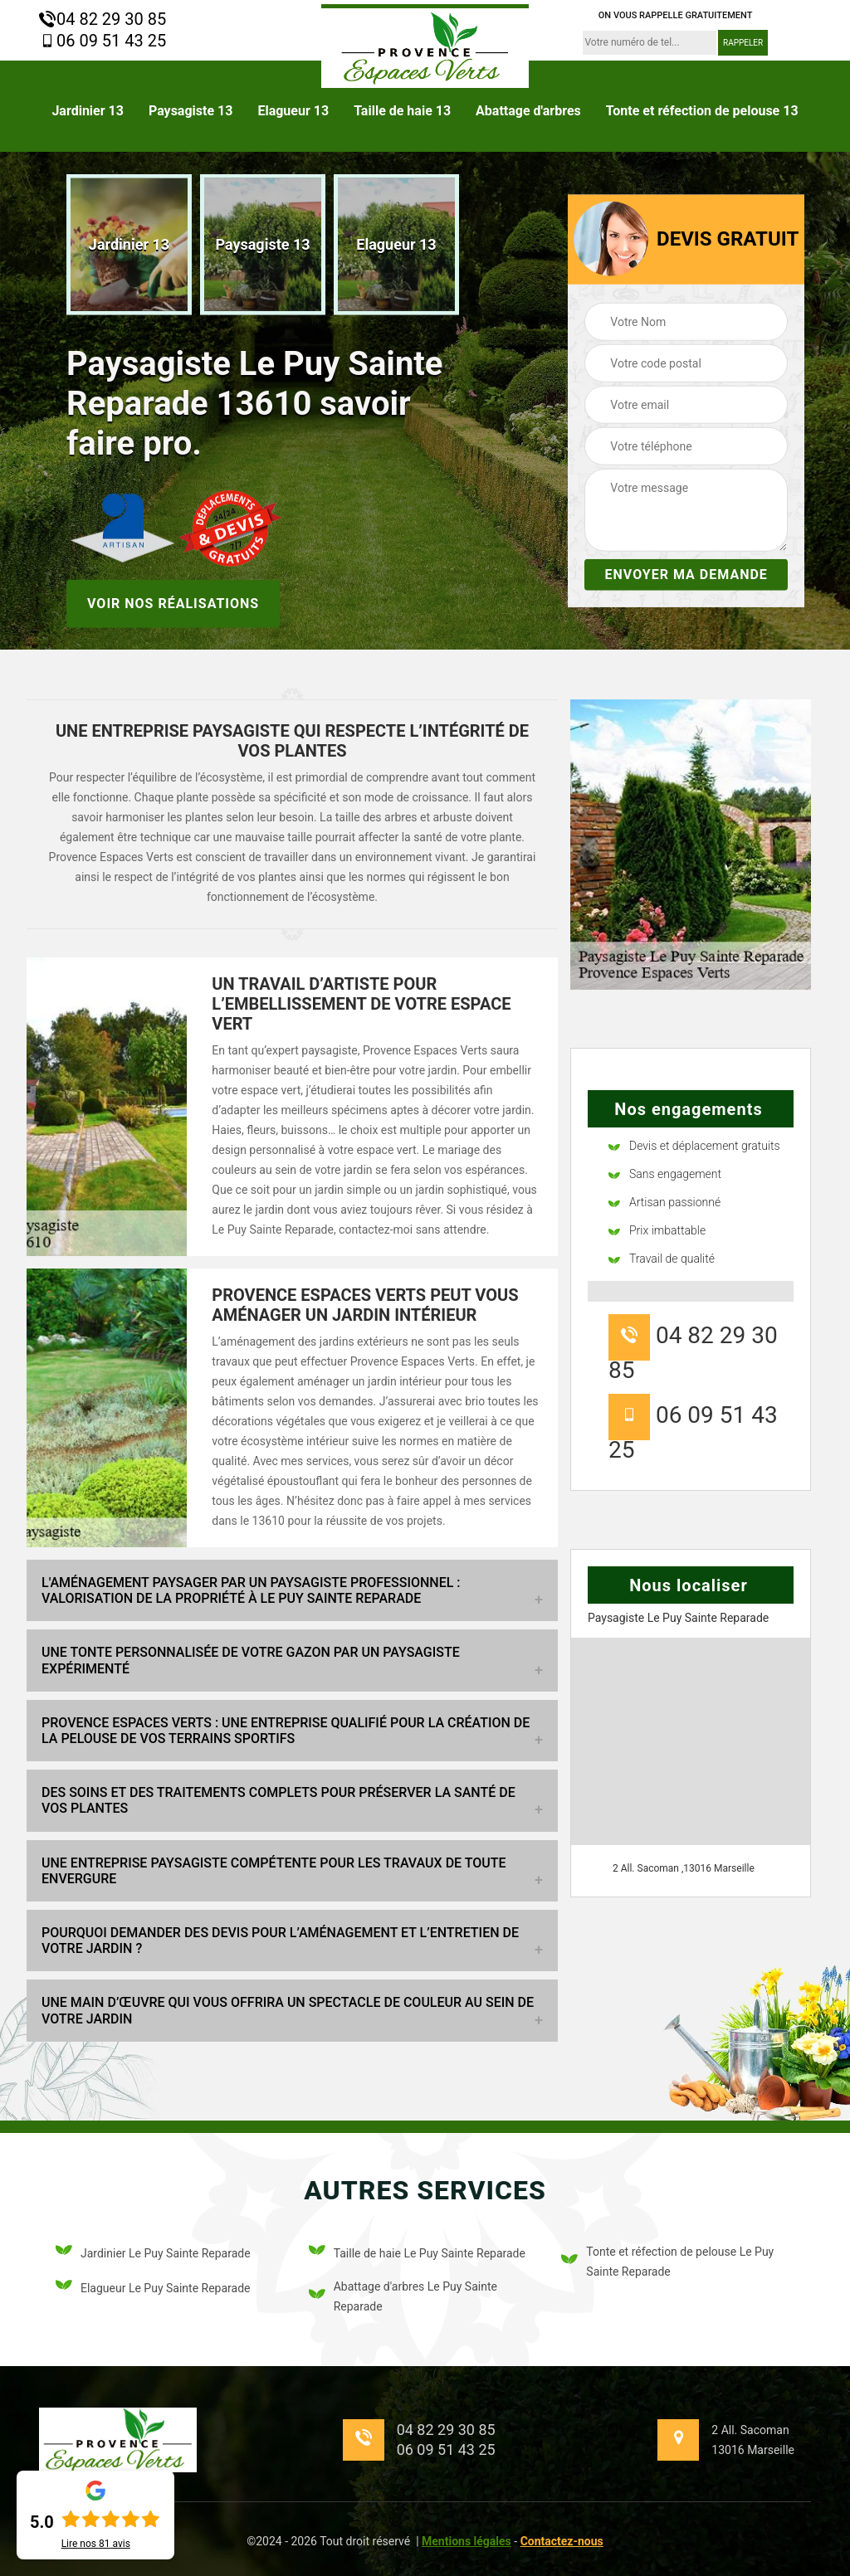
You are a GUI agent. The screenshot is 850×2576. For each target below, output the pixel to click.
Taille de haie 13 (402, 111)
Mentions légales (466, 2541)
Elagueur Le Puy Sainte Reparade (153, 2288)
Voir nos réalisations (173, 603)
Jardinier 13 (87, 111)
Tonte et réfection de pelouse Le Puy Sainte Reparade (667, 2261)
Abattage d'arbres (528, 111)
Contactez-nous (561, 2541)
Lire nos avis (95, 2543)
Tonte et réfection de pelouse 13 (702, 111)
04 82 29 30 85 (102, 19)
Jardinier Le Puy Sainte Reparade (153, 2253)
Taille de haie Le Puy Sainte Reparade (417, 2253)
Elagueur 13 (293, 111)
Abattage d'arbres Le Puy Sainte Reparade (403, 2296)
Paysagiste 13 (191, 111)
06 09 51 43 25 (102, 41)
